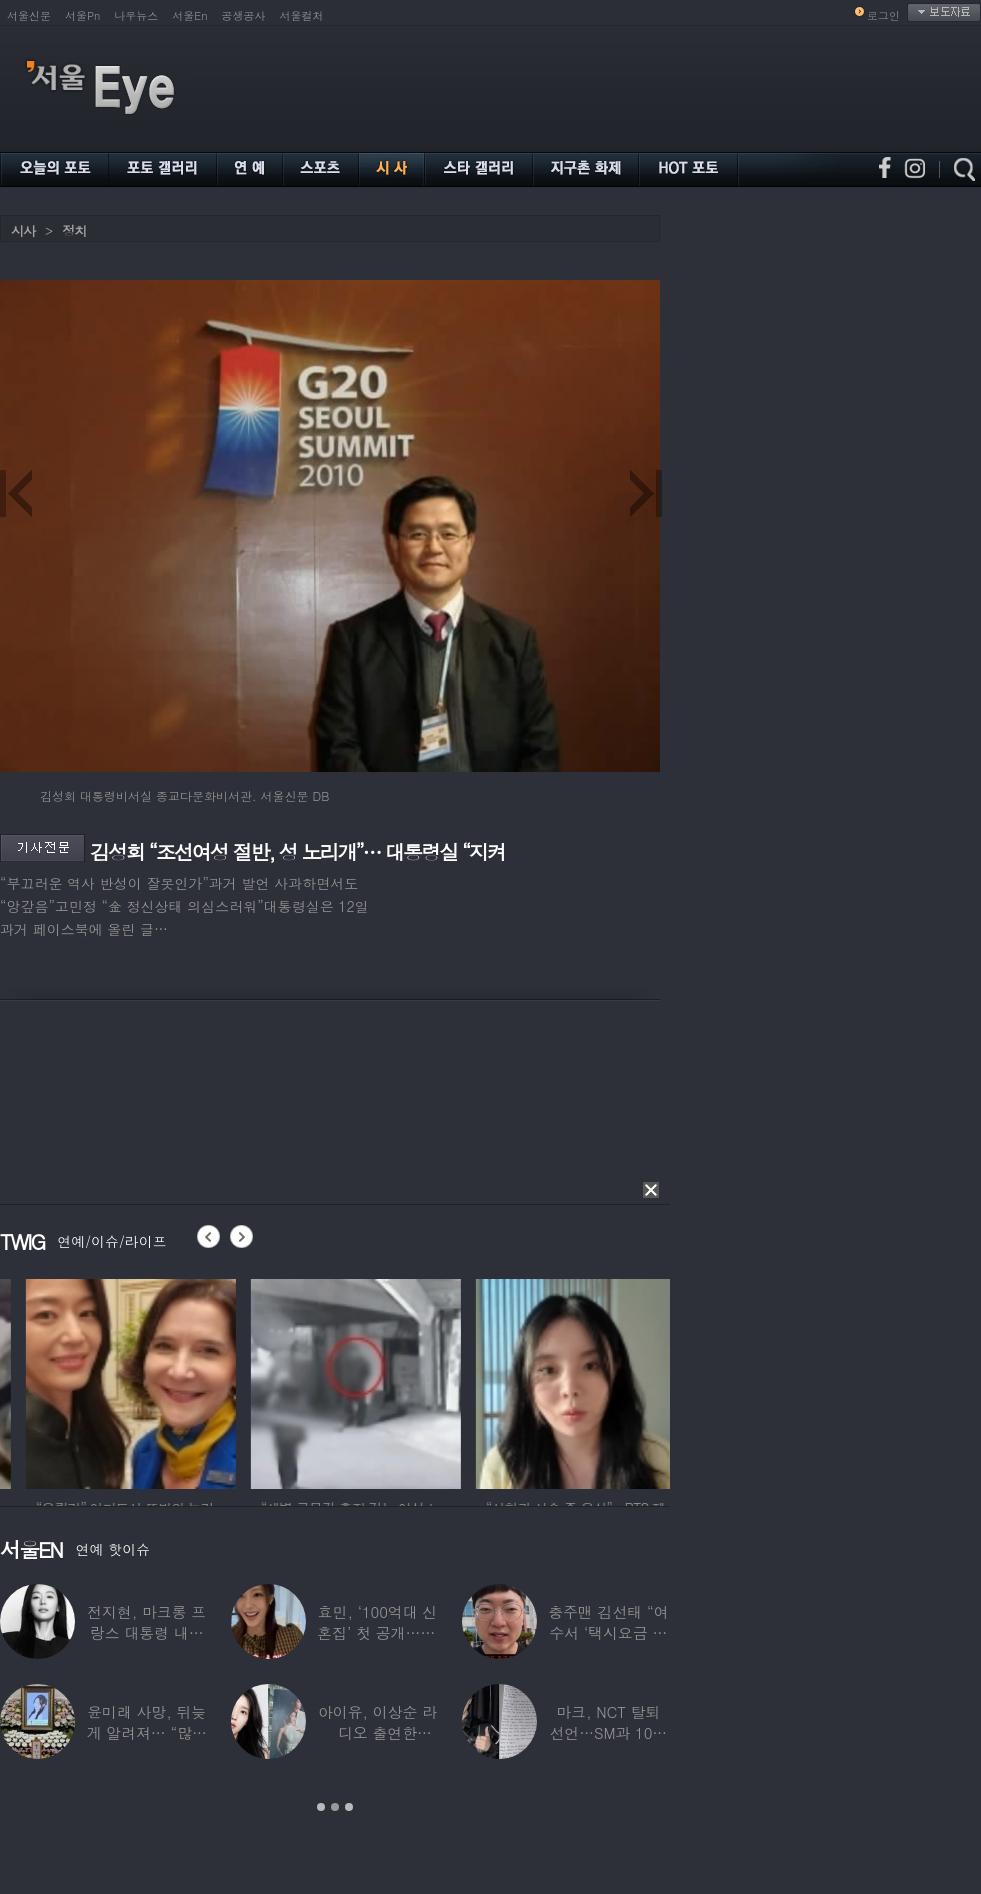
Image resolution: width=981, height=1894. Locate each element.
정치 (74, 230)
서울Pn (82, 15)
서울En (189, 15)
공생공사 (244, 15)
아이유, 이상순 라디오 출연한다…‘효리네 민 (377, 1732)
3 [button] (349, 1807)
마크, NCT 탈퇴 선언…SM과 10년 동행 (608, 1732)
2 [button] (335, 1807)
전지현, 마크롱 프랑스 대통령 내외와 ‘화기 (146, 1632)
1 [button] (321, 1807)
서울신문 (29, 15)
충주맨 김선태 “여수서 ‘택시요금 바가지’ (608, 1632)
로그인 (883, 15)
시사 (23, 230)
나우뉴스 (136, 15)
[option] (264, 1381)
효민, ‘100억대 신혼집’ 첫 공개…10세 (377, 1632)
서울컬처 (302, 15)
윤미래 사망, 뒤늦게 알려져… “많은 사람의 (146, 1732)
